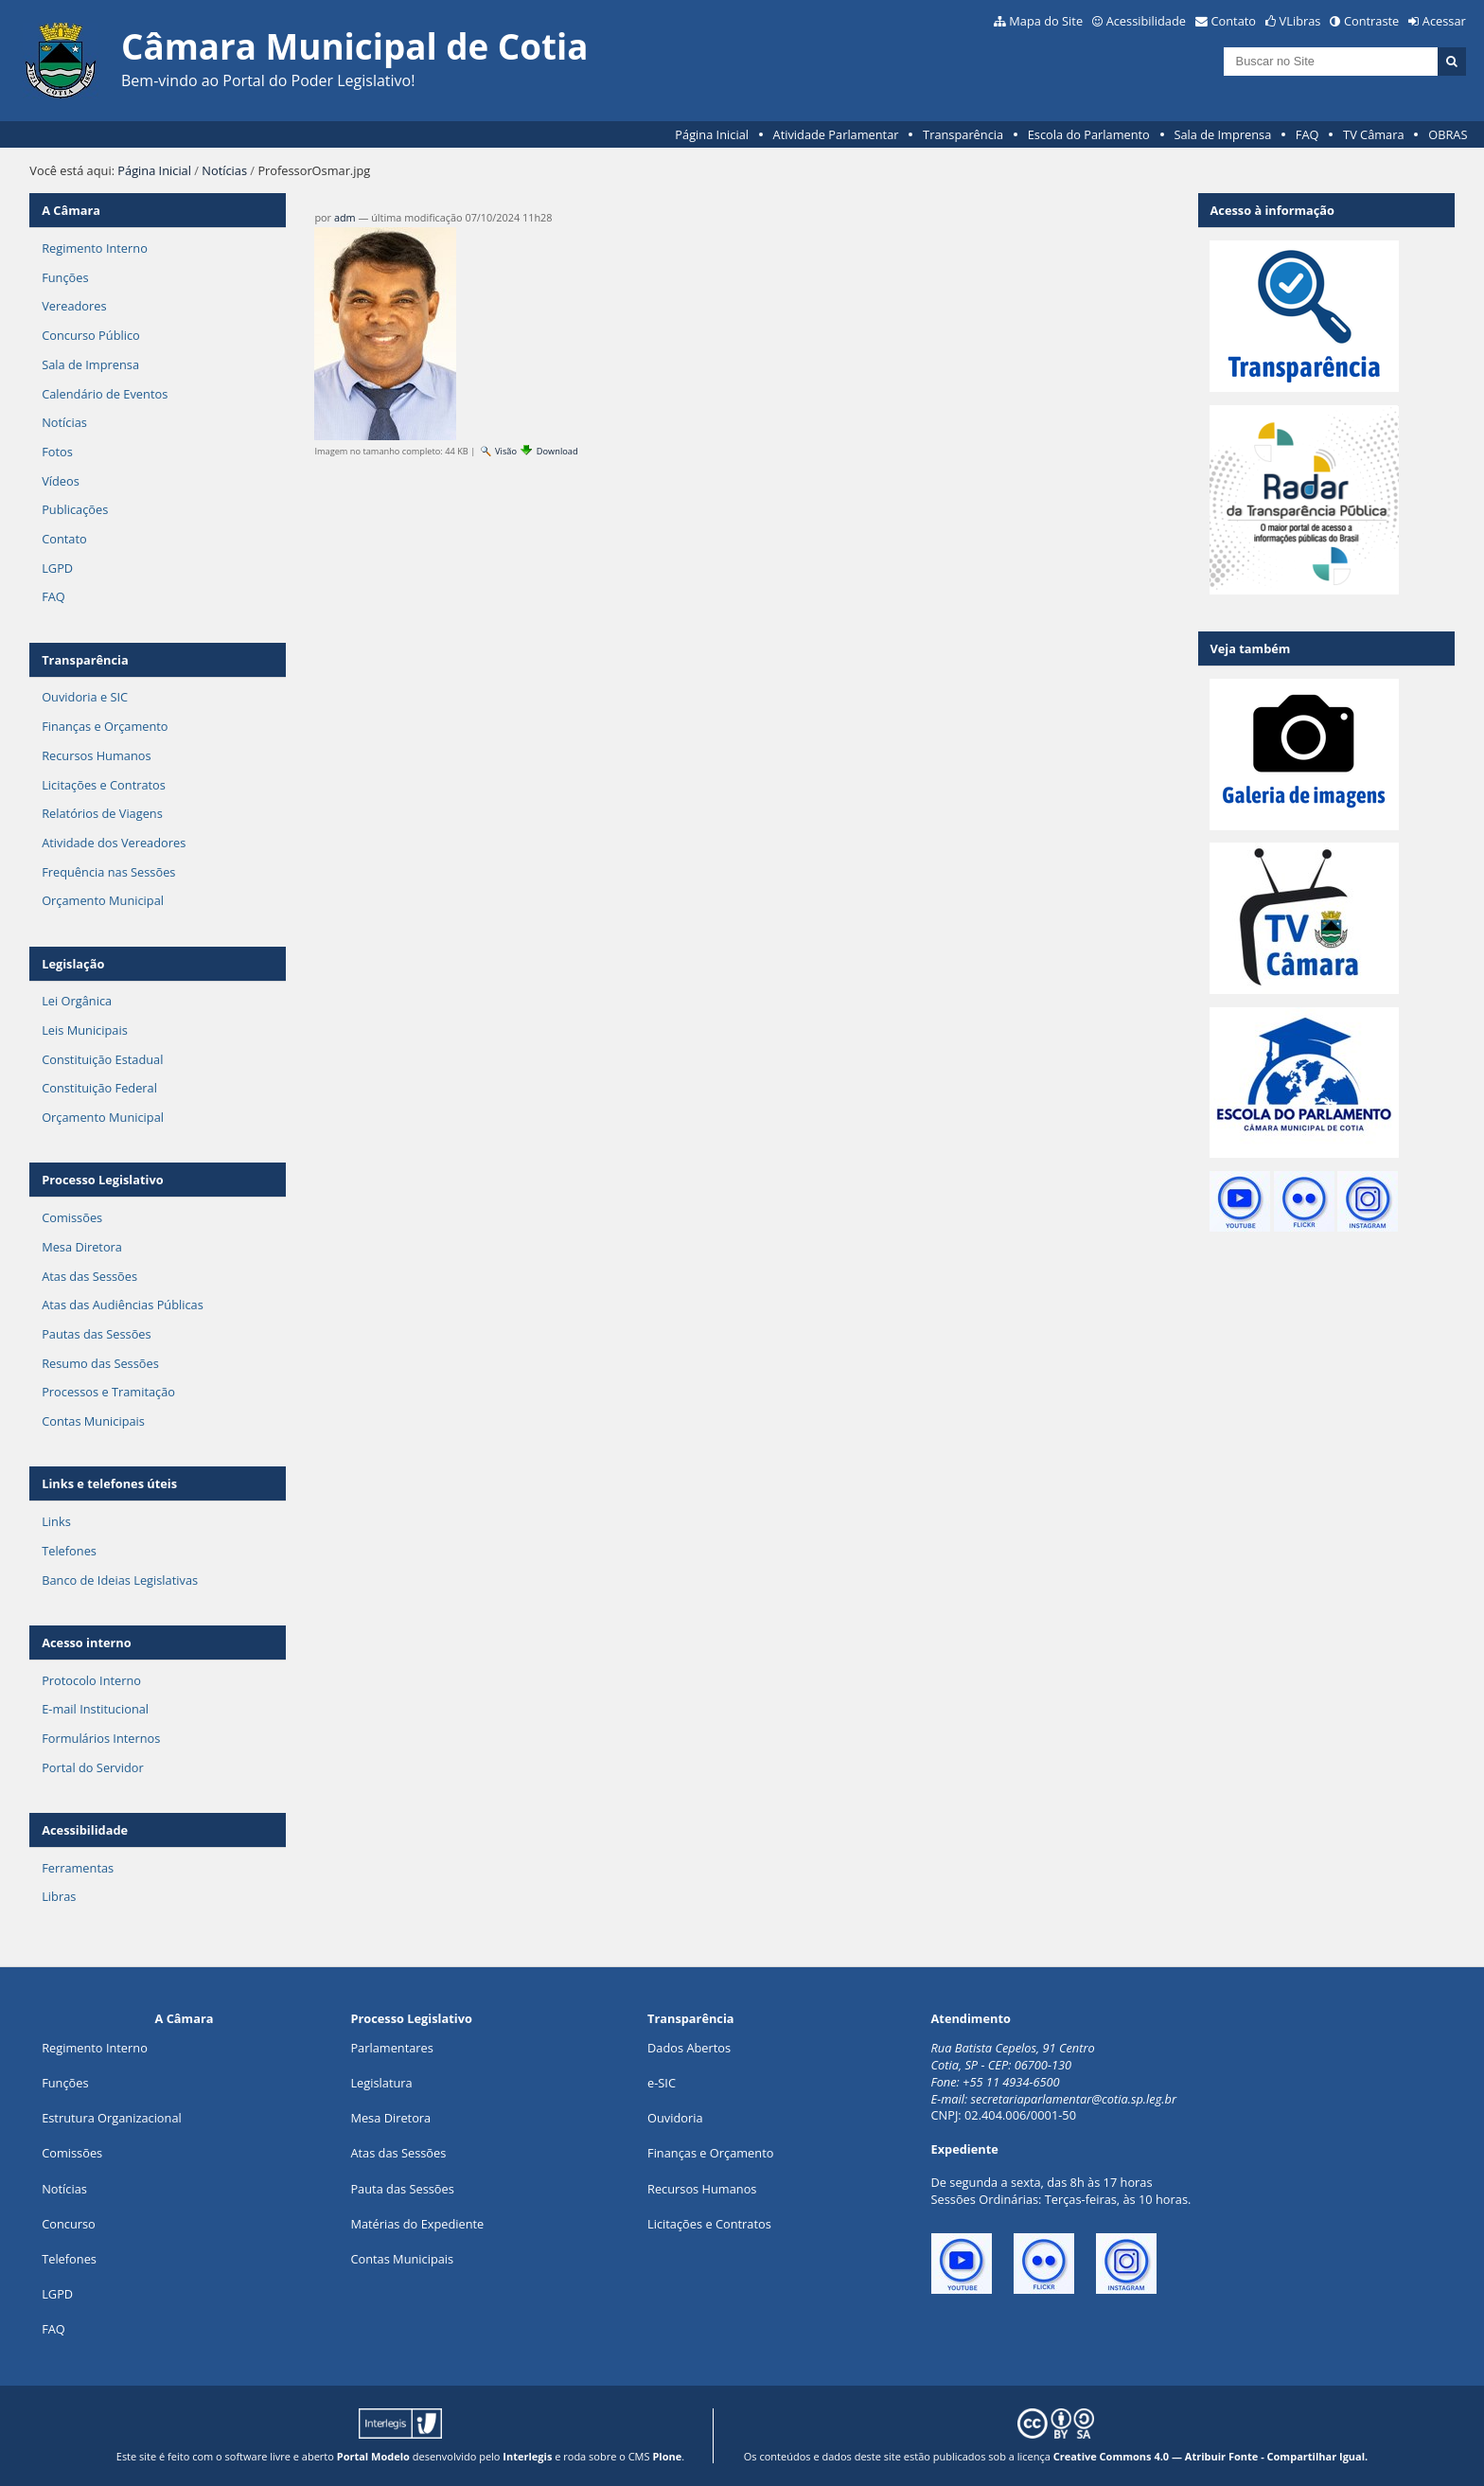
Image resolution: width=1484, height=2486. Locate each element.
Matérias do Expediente (417, 2223)
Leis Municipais (85, 1030)
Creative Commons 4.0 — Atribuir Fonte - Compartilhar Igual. (1211, 2456)
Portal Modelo (373, 2456)
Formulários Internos (101, 1738)
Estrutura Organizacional (112, 2117)
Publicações (75, 509)
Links (56, 1521)
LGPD (57, 568)
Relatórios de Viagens (102, 813)
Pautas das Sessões (96, 1333)
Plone (666, 2456)
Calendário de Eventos (105, 393)
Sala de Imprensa (1222, 134)
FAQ (1307, 134)
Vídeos (61, 480)
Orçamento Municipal (103, 900)
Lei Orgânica (77, 1000)
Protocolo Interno (91, 1680)
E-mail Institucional (95, 1708)
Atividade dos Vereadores (114, 842)
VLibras (1300, 20)
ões (65, 2082)
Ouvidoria (675, 2117)
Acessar (1444, 20)
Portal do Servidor (93, 1767)
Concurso (69, 2223)
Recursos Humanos (96, 755)
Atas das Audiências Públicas (122, 1304)
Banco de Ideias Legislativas (120, 1580)
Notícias (224, 170)
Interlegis (527, 2456)
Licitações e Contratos (104, 784)
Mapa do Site (1046, 20)
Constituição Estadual (102, 1059)
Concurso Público (91, 335)
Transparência (963, 134)
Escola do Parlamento (1089, 134)
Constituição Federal (99, 1087)
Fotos (57, 451)
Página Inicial (712, 134)
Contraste (1371, 20)
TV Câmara (1373, 134)
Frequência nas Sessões (108, 871)
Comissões (72, 1217)
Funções (65, 277)
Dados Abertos (689, 2047)
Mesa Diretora (82, 1246)
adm (345, 217)
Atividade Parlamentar (836, 134)
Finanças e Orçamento (105, 726)
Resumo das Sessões (100, 1363)
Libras (59, 1896)
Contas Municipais (93, 1420)
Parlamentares (391, 2047)
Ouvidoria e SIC (85, 696)
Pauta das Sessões (401, 2188)
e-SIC (661, 2082)
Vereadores (74, 305)
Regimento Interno (95, 248)
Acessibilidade (1146, 20)
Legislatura (381, 2082)
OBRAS (1447, 134)
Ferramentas (78, 1867)
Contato (1234, 20)
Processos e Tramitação (108, 1391)
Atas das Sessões (89, 1276)
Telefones (69, 1550)
